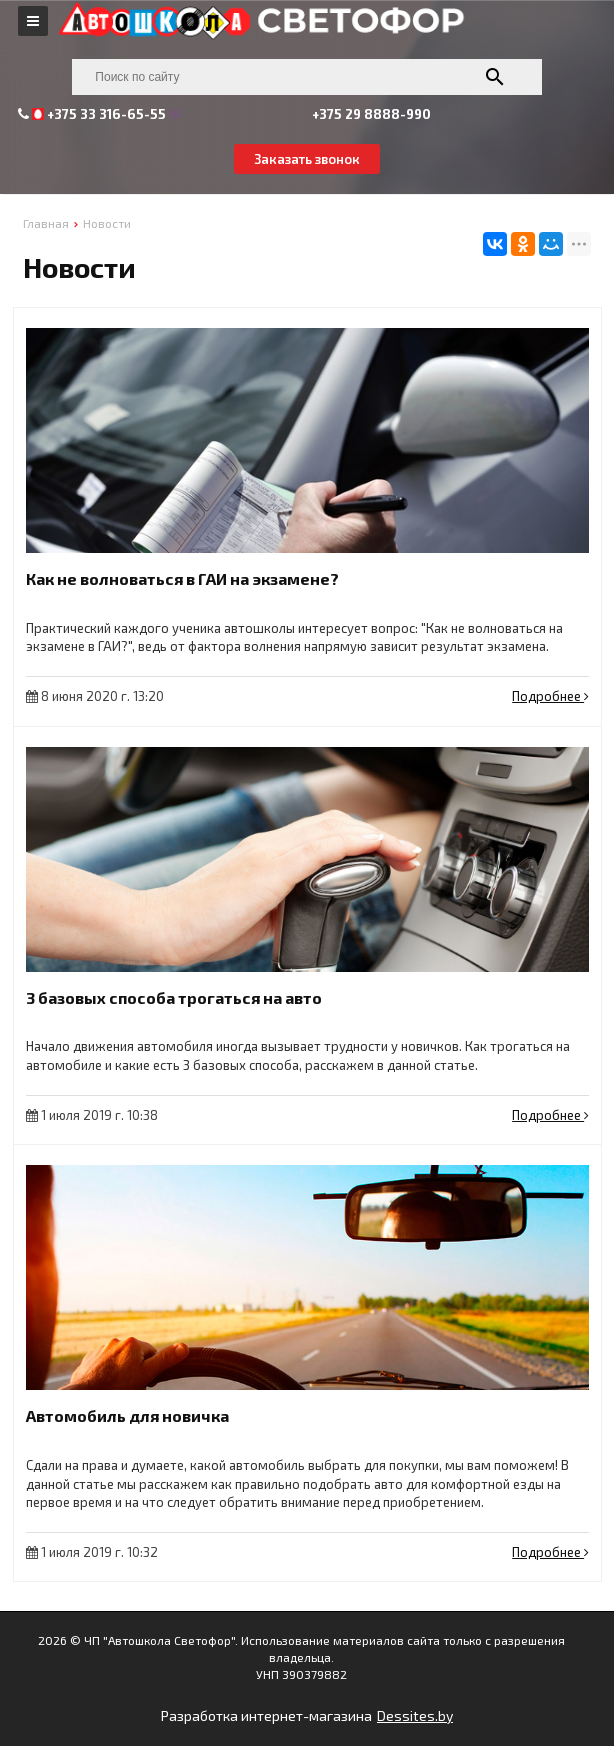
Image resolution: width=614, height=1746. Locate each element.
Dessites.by (415, 1715)
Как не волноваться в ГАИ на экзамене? (182, 578)
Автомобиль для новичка (127, 1415)
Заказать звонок (307, 159)
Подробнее (550, 696)
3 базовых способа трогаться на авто (174, 997)
